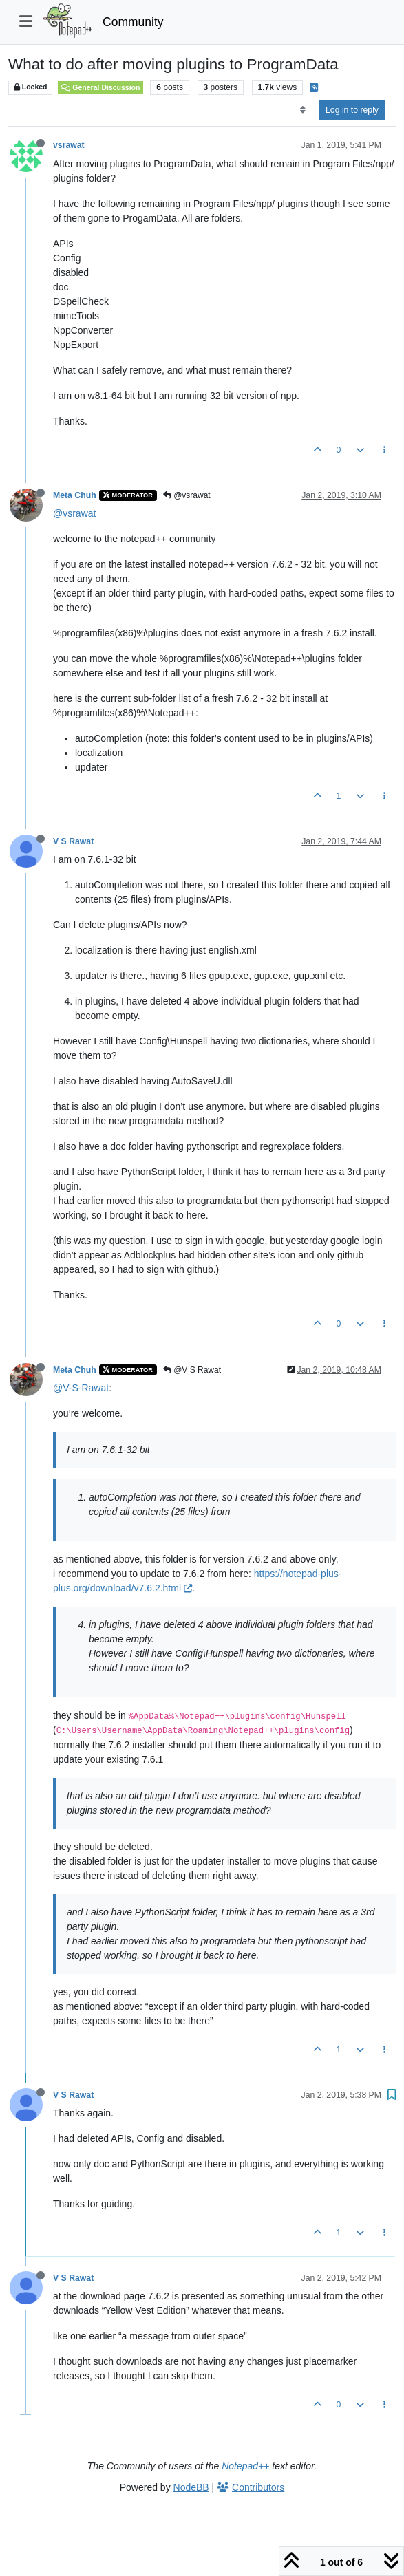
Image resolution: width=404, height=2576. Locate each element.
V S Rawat (73, 841)
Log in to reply (352, 110)
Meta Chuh (74, 495)
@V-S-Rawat (81, 1387)
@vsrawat (187, 495)
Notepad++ (245, 2465)
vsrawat (69, 145)
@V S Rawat (192, 1370)
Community (133, 22)
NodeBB (191, 2487)
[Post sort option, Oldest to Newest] (302, 110)
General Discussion (100, 87)
